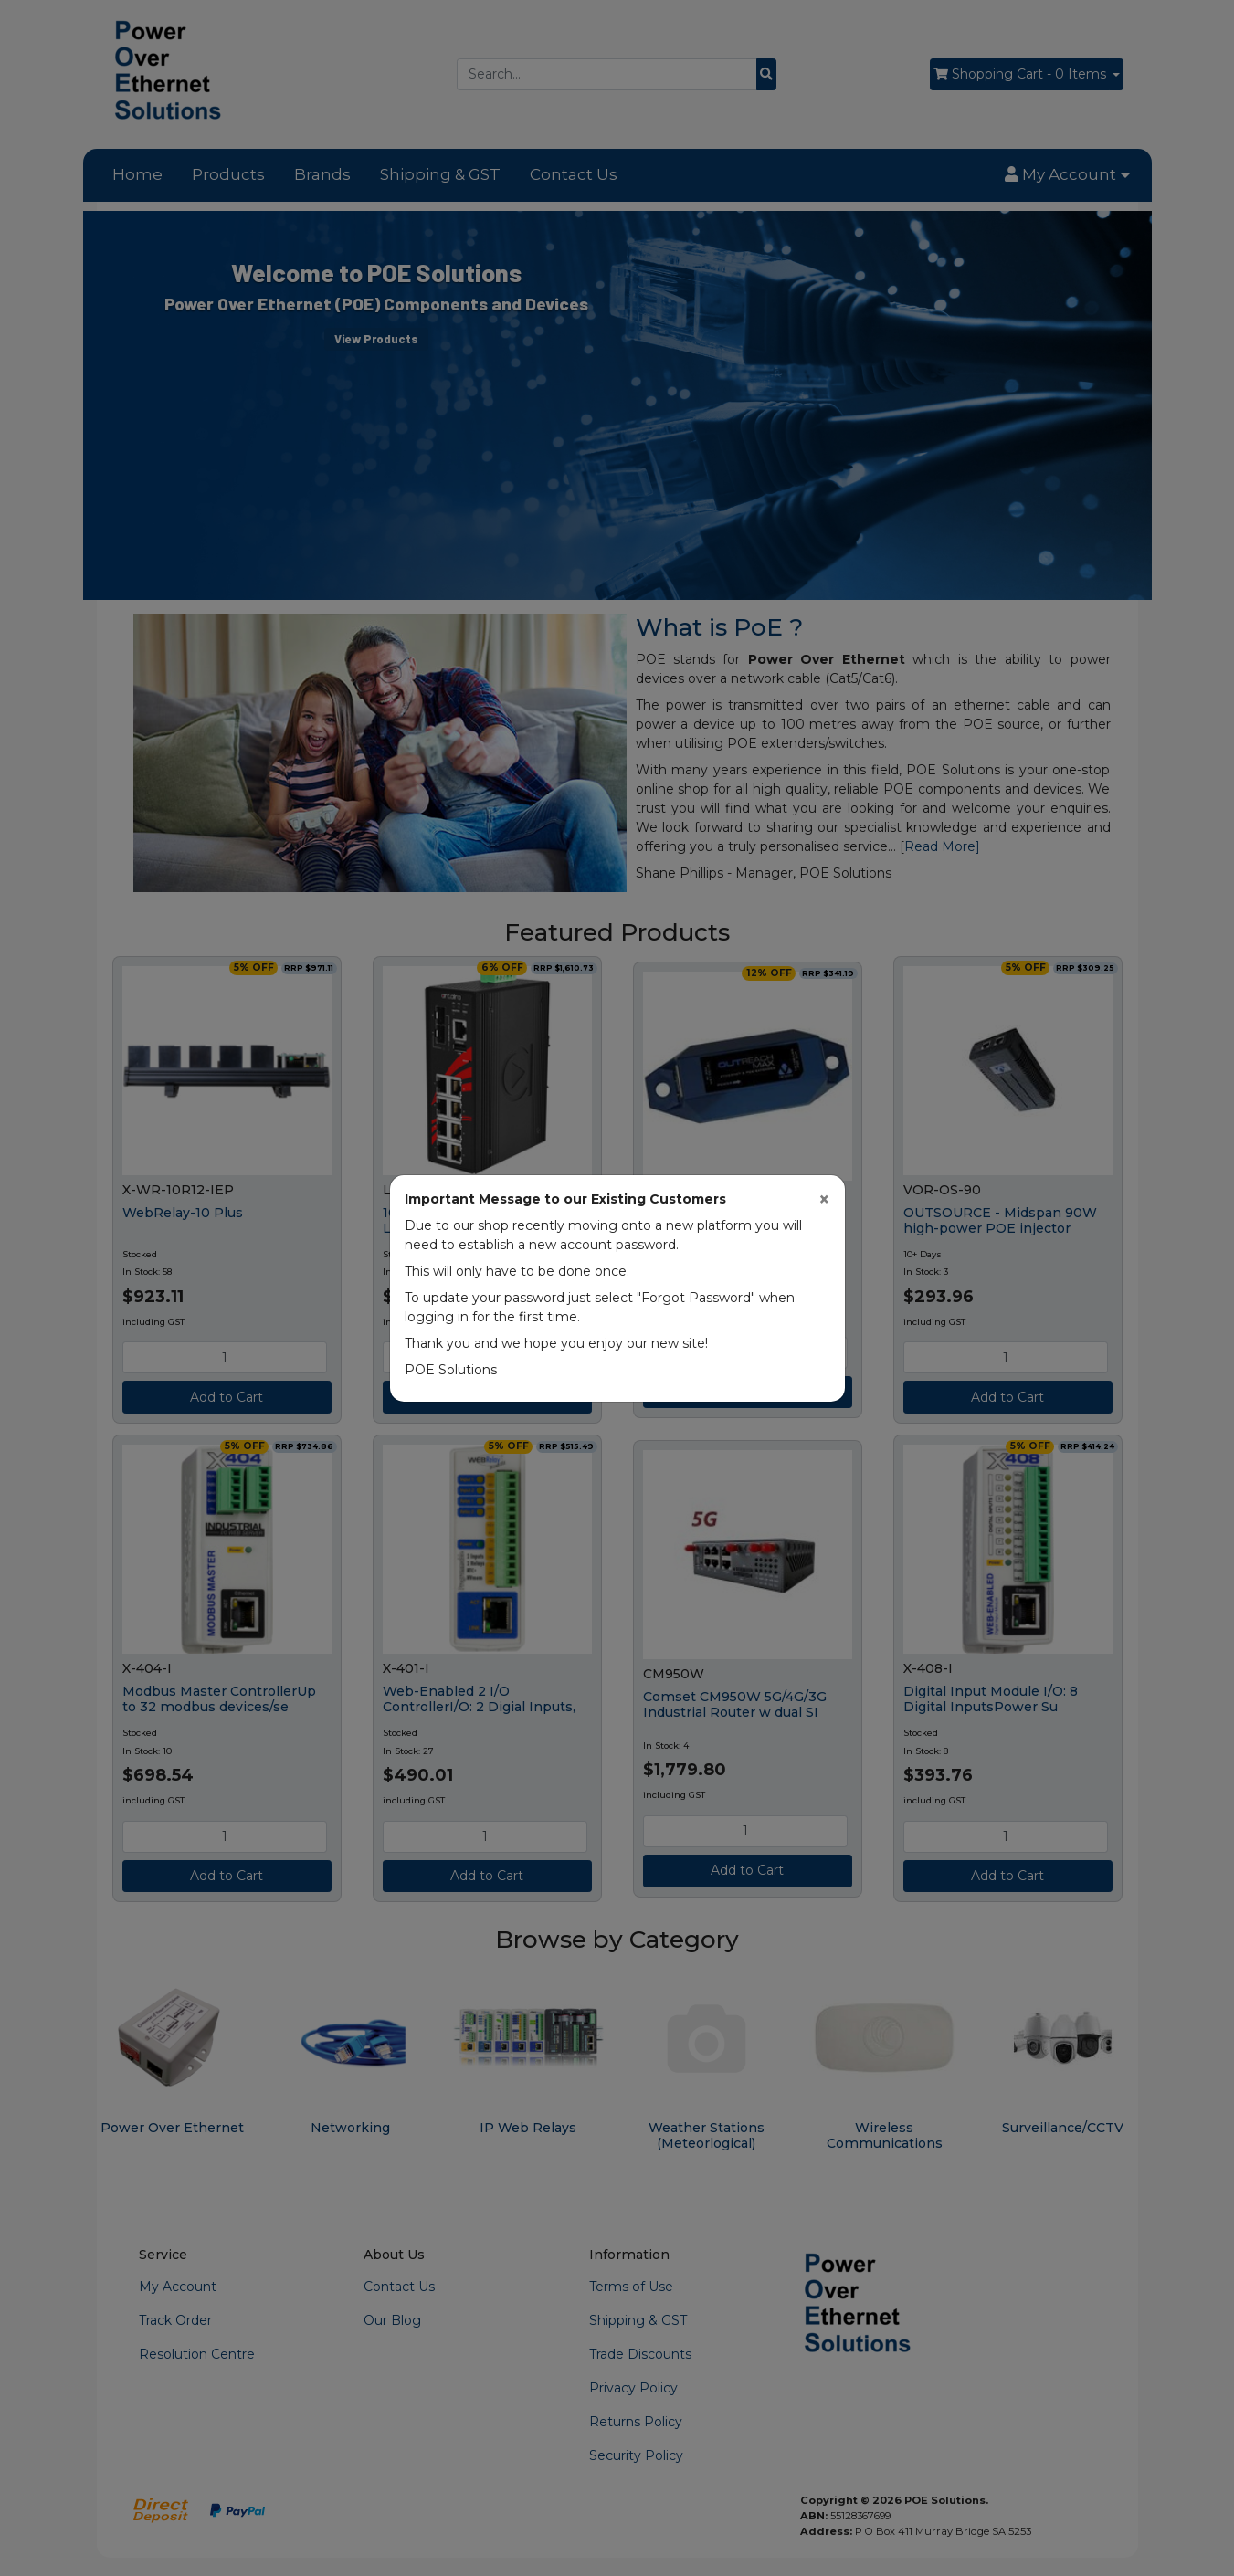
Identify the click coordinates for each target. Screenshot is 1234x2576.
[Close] (824, 1199)
